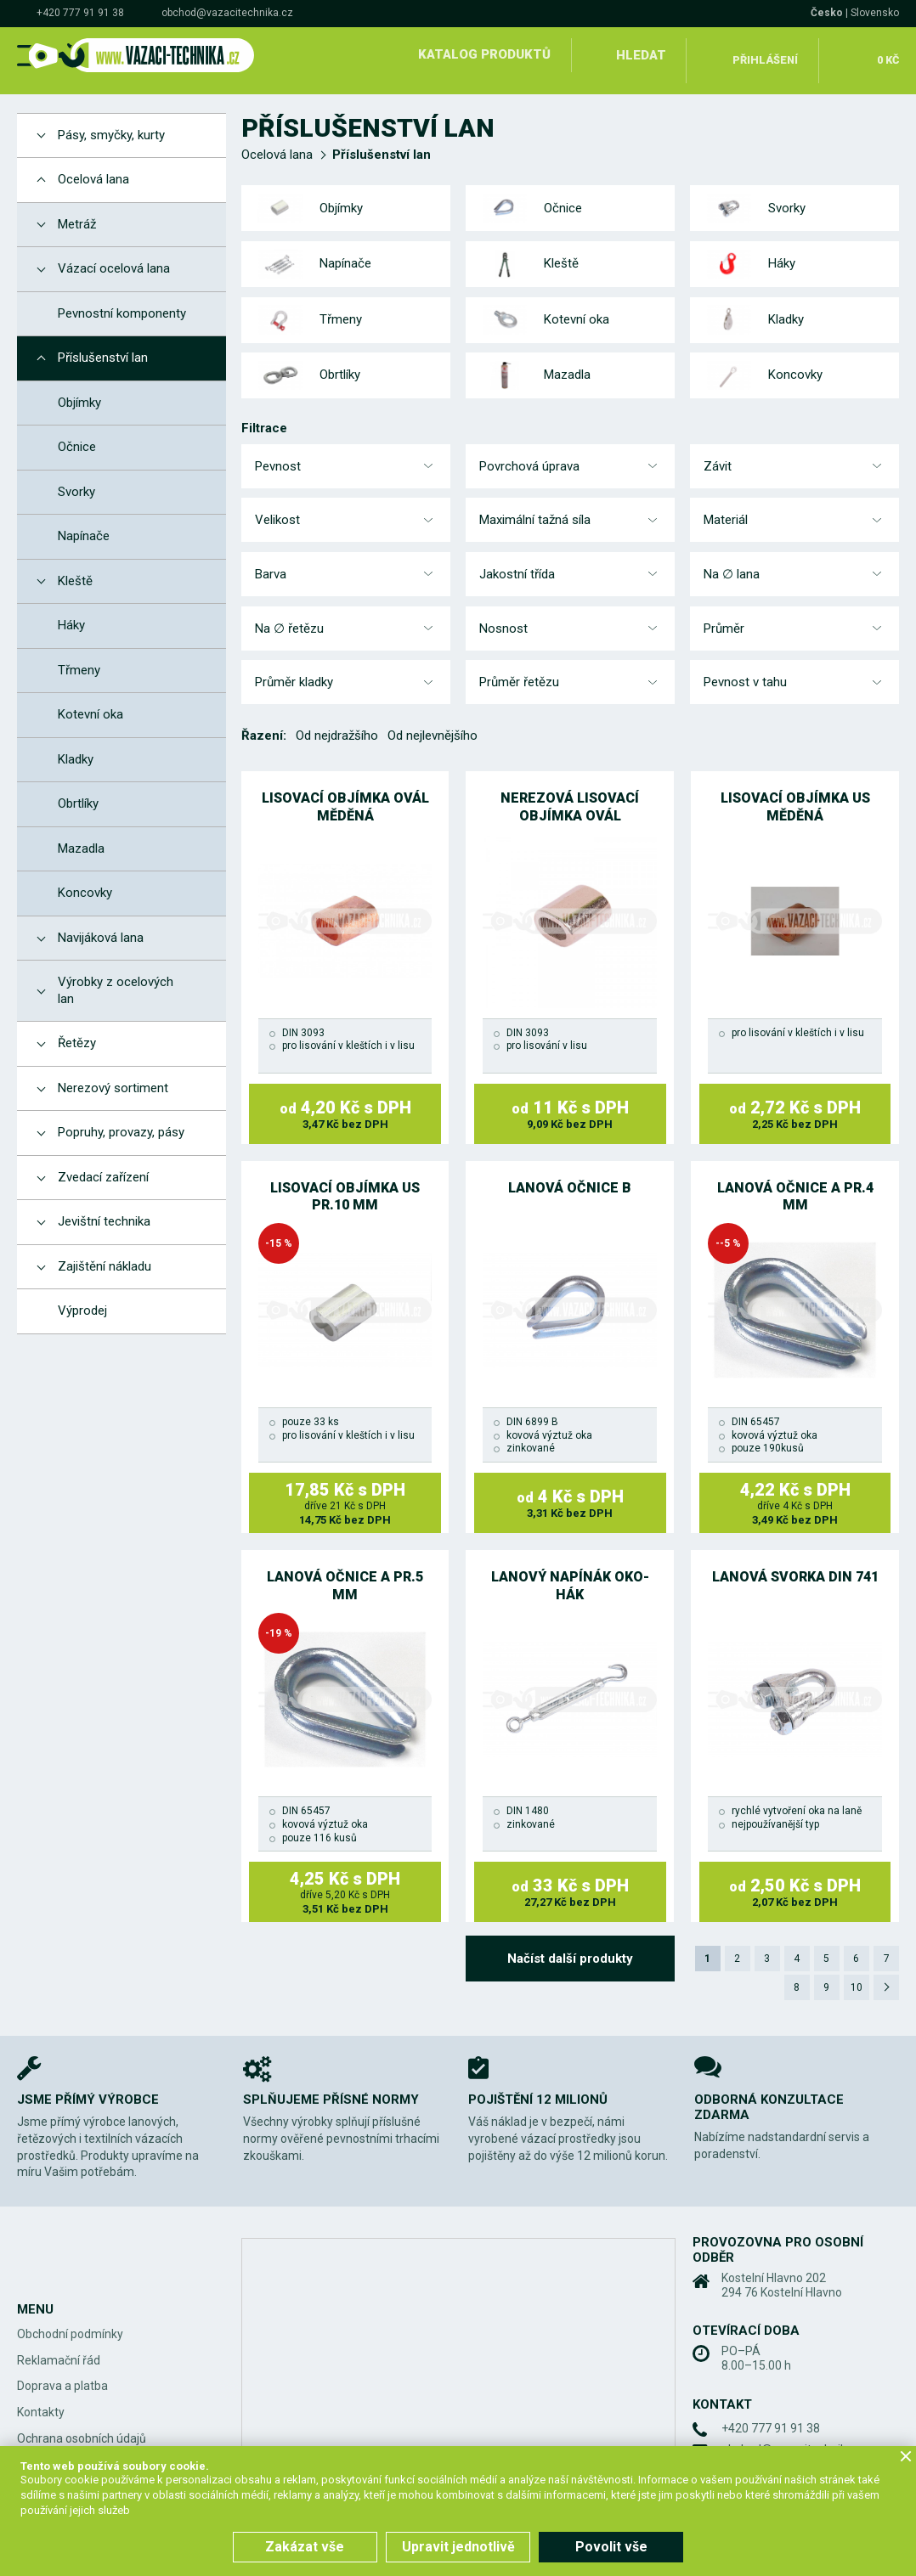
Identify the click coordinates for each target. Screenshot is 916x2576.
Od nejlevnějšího (432, 724)
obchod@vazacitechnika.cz (227, 13)
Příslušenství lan (381, 143)
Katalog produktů (481, 54)
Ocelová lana (277, 143)
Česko (827, 13)
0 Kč (885, 54)
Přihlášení (763, 54)
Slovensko (875, 13)
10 (854, 1977)
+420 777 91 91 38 (80, 13)
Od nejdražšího (337, 724)
